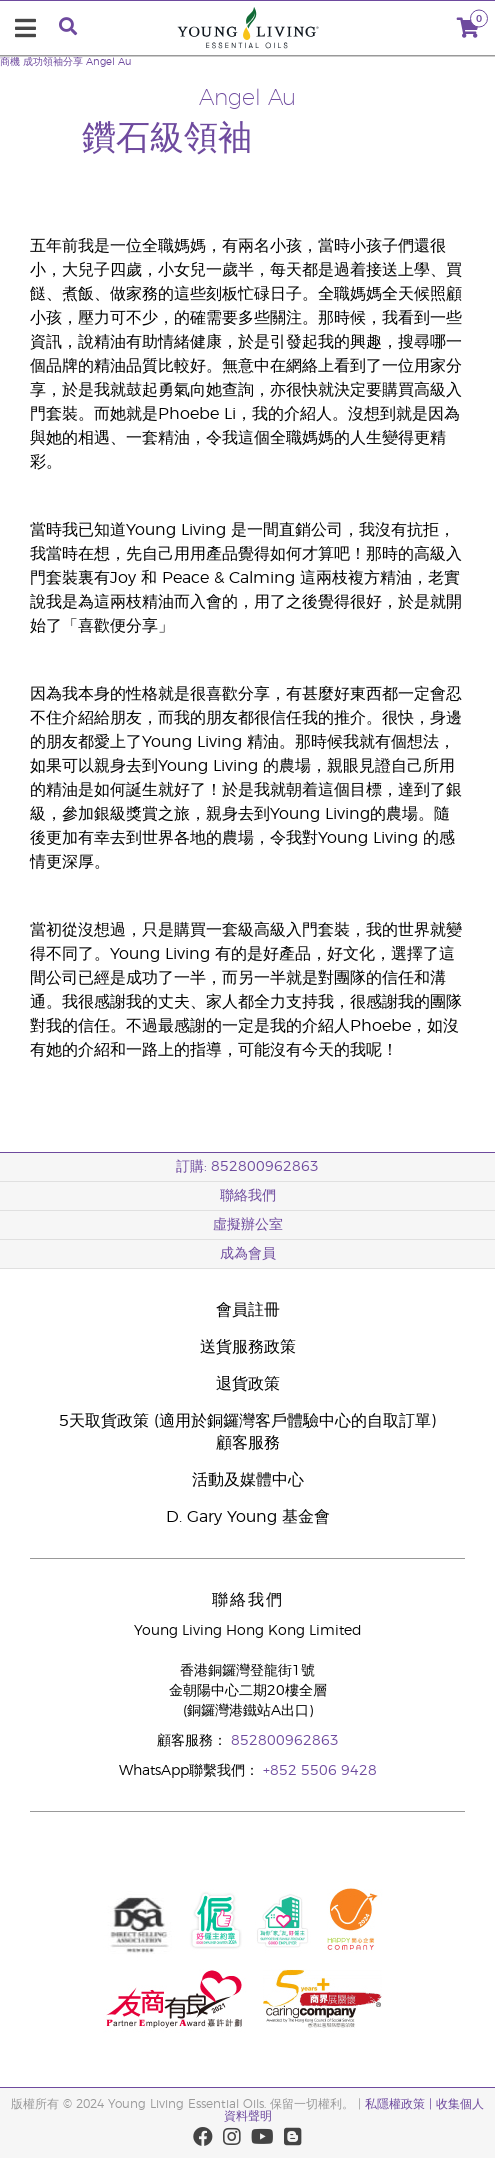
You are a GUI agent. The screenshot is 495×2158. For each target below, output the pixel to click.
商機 (10, 62)
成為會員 (248, 1254)
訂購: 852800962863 (247, 1167)
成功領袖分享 (53, 62)
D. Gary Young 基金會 (248, 1517)
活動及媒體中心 (248, 1480)
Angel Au (108, 62)
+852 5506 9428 (320, 1771)
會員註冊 (248, 1310)
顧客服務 (248, 1443)
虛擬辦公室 (248, 1225)
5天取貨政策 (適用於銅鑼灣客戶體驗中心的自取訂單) (247, 1421)
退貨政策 (248, 1384)
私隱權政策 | (398, 2104)
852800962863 (285, 1741)
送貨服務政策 (248, 1347)
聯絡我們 (248, 1196)
